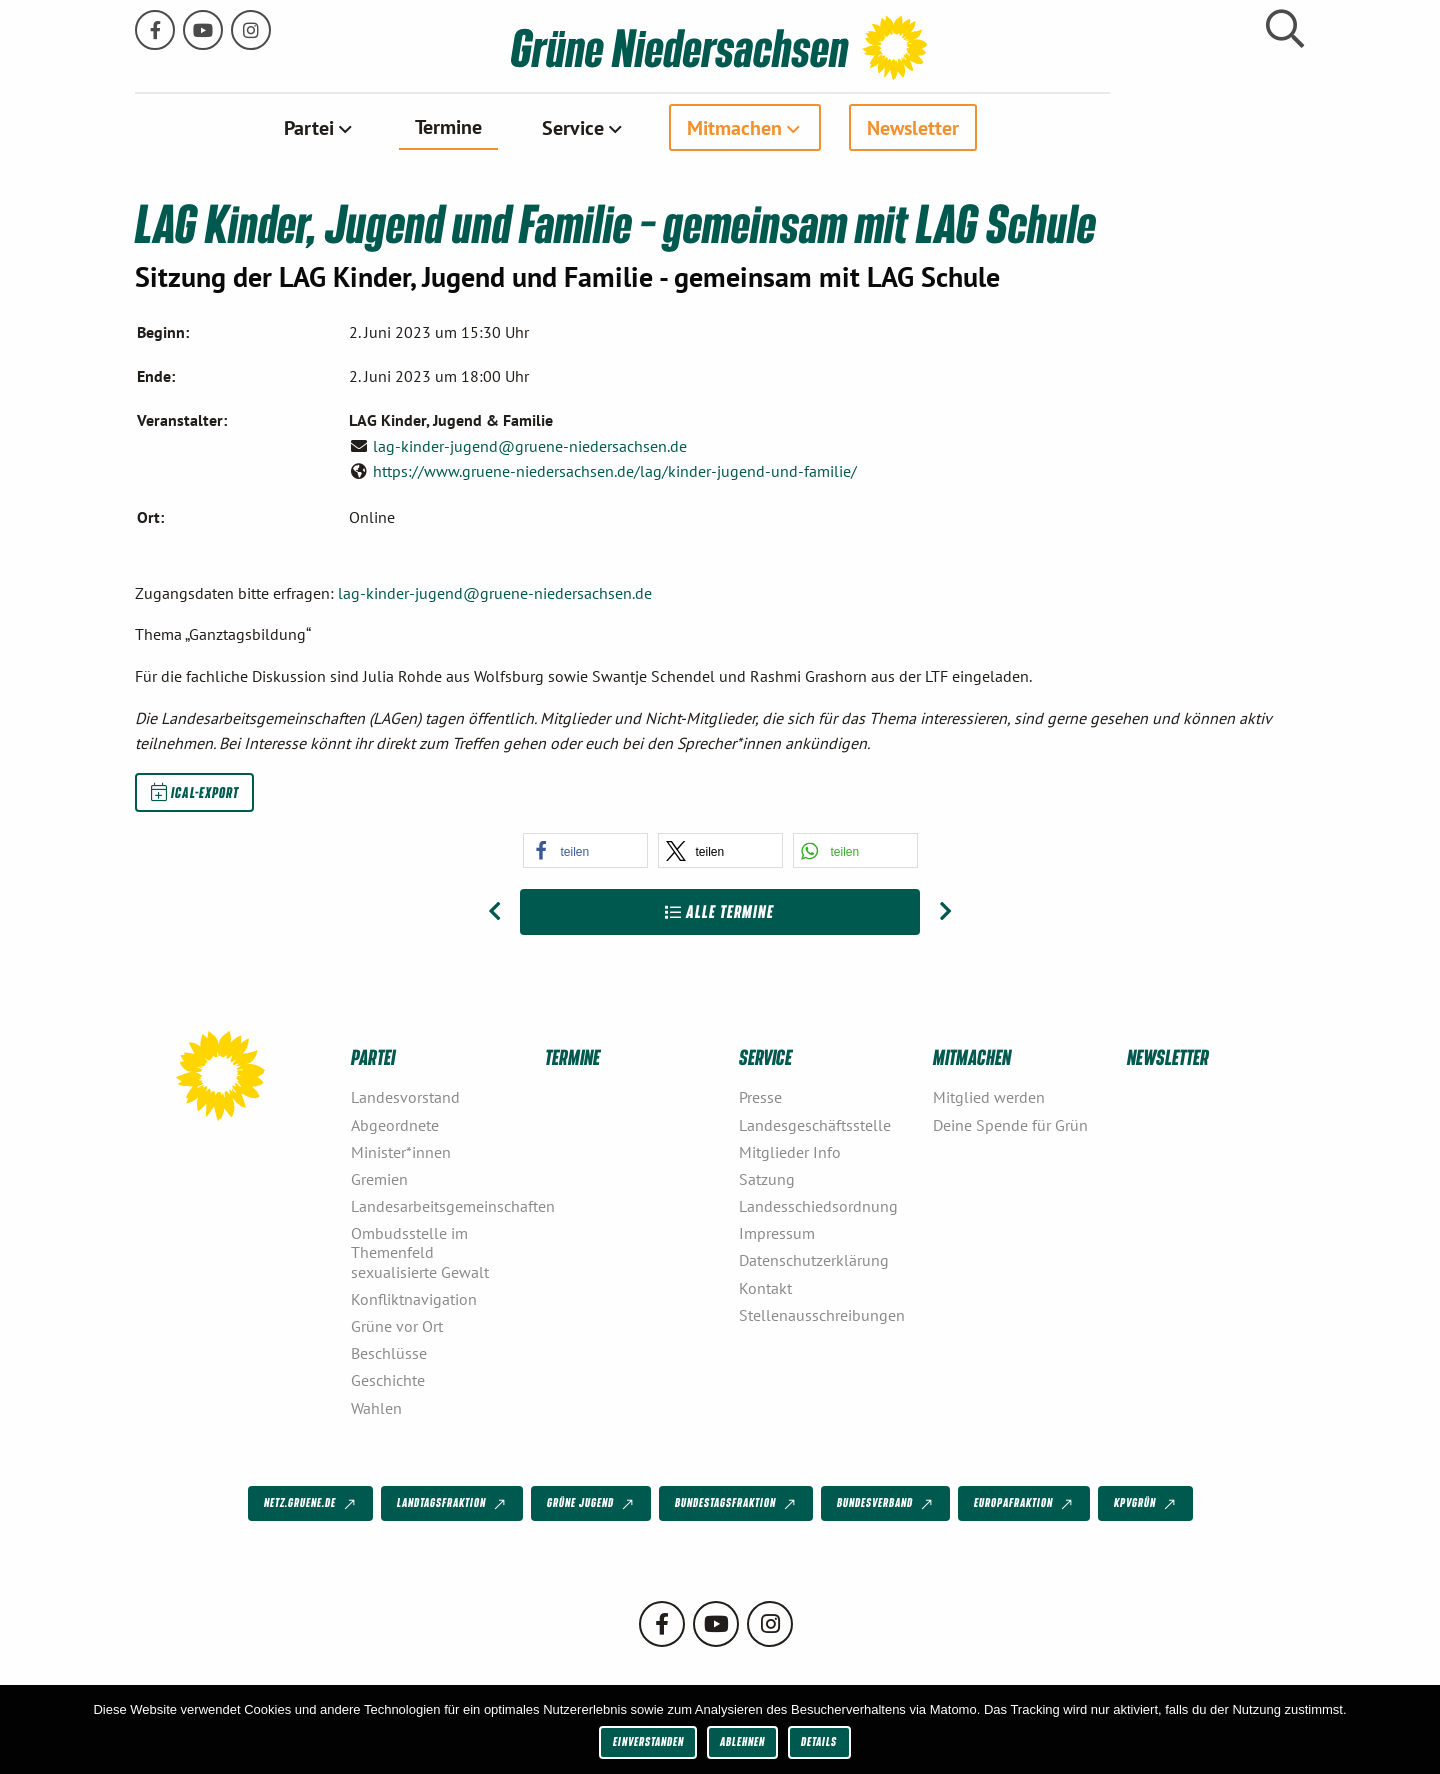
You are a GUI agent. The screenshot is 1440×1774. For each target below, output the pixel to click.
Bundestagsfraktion (737, 1503)
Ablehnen (742, 1741)
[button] (585, 849)
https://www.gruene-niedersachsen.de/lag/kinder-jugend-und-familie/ (615, 470)
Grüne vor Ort (397, 1325)
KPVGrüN (1146, 1503)
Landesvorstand (405, 1097)
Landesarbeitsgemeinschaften (440, 1205)
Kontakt (765, 1287)
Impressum (777, 1232)
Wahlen (376, 1407)
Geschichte (388, 1380)
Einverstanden (648, 1741)
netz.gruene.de (311, 1503)
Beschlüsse (389, 1352)
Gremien (379, 1178)
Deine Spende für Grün (1010, 1124)
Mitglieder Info (790, 1151)
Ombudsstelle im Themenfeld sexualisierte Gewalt (420, 1251)
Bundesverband (886, 1503)
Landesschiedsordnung (818, 1205)
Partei (406, 127)
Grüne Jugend (592, 1503)
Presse (760, 1097)
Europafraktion (1025, 1503)
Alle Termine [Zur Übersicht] (719, 910)
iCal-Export (195, 791)
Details (819, 1741)
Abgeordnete (395, 1124)
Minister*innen (401, 1151)
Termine (545, 126)
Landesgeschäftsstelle (815, 1124)
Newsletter (1010, 127)
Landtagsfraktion (453, 1503)
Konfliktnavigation (414, 1298)
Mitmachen (831, 127)
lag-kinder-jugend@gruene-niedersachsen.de (530, 445)
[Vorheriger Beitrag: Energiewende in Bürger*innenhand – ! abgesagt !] (494, 911)
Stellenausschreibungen (822, 1314)
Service (670, 127)
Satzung (767, 1178)
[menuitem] (416, 127)
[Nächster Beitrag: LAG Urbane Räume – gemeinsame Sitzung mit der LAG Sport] (945, 911)
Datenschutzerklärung (814, 1260)
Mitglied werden (989, 1097)
